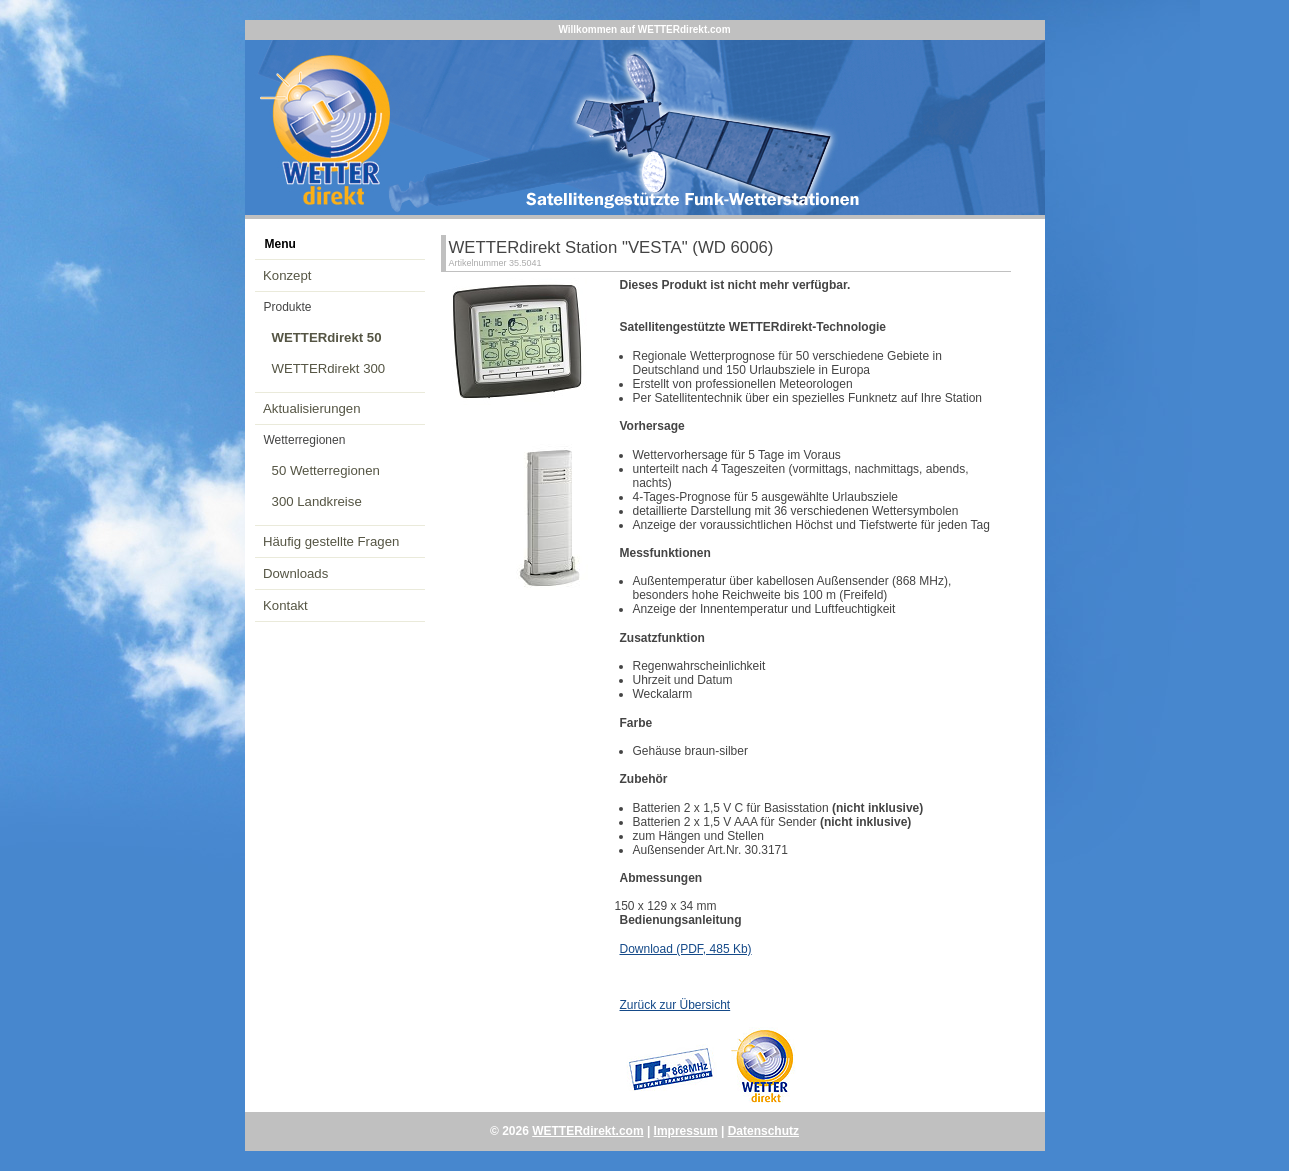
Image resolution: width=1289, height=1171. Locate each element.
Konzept (287, 275)
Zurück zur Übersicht (675, 1005)
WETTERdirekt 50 (327, 337)
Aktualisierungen (312, 408)
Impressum (686, 1131)
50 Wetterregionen (326, 470)
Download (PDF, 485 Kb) (686, 949)
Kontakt (285, 605)
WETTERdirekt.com (587, 1131)
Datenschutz (763, 1131)
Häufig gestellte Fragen (331, 541)
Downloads (295, 573)
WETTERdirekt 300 (329, 368)
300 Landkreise (317, 501)
